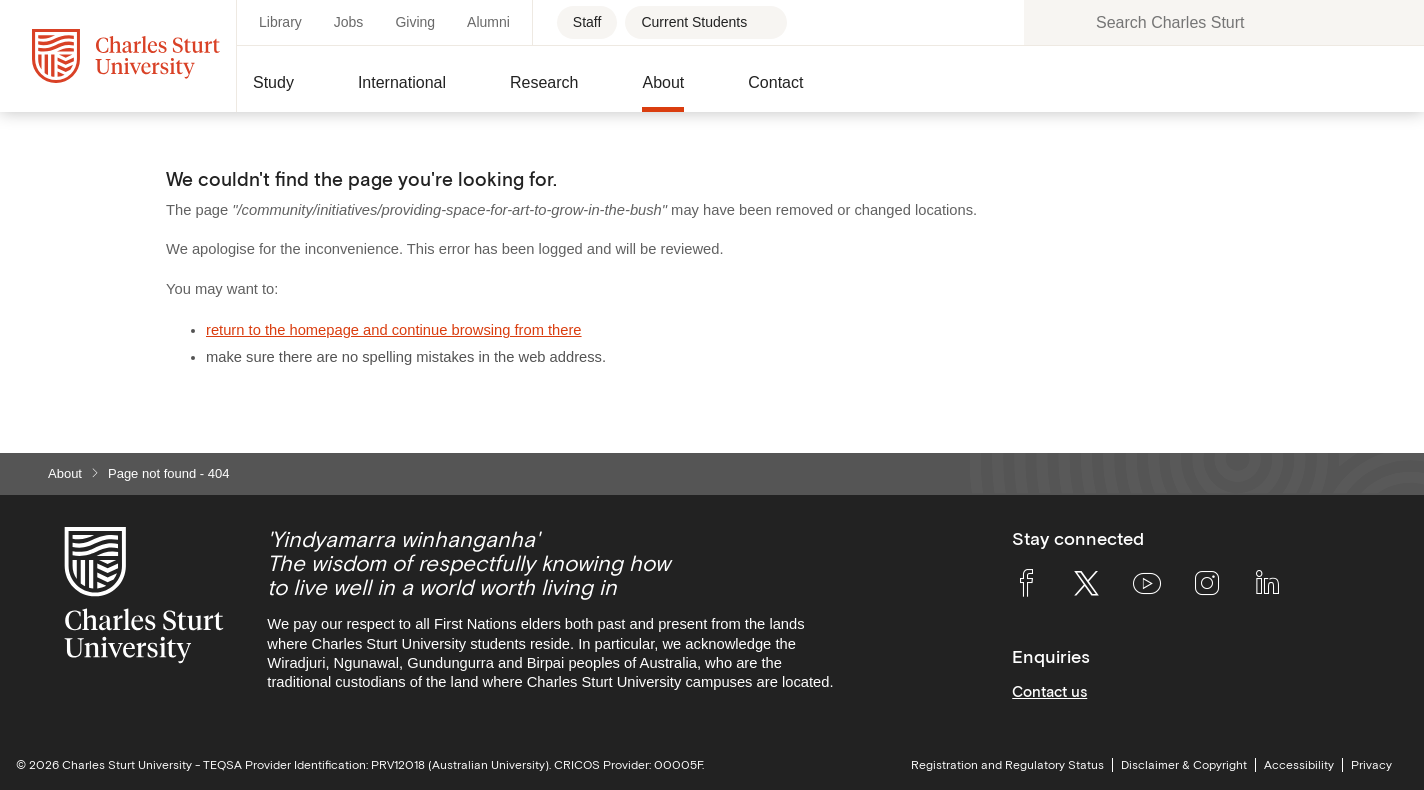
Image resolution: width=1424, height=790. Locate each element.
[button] (289, 91)
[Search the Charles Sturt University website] (1050, 22)
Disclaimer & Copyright (1184, 765)
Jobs (349, 22)
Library (280, 22)
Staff (587, 22)
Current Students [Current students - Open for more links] (694, 22)
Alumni (488, 22)
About (65, 473)
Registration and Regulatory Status (1007, 765)
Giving (415, 22)
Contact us (1049, 691)
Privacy (1371, 765)
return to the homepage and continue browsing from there (394, 330)
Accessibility (1299, 765)
